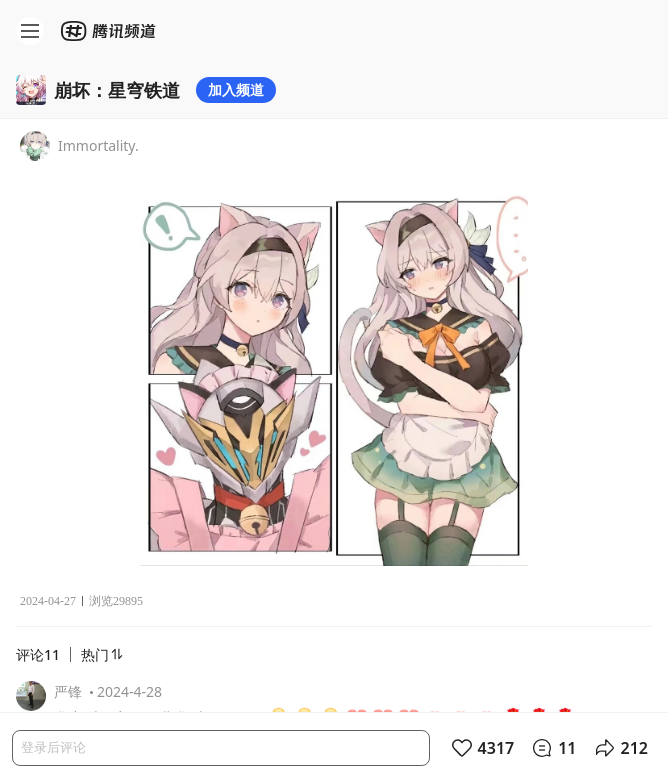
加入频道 (236, 89)
